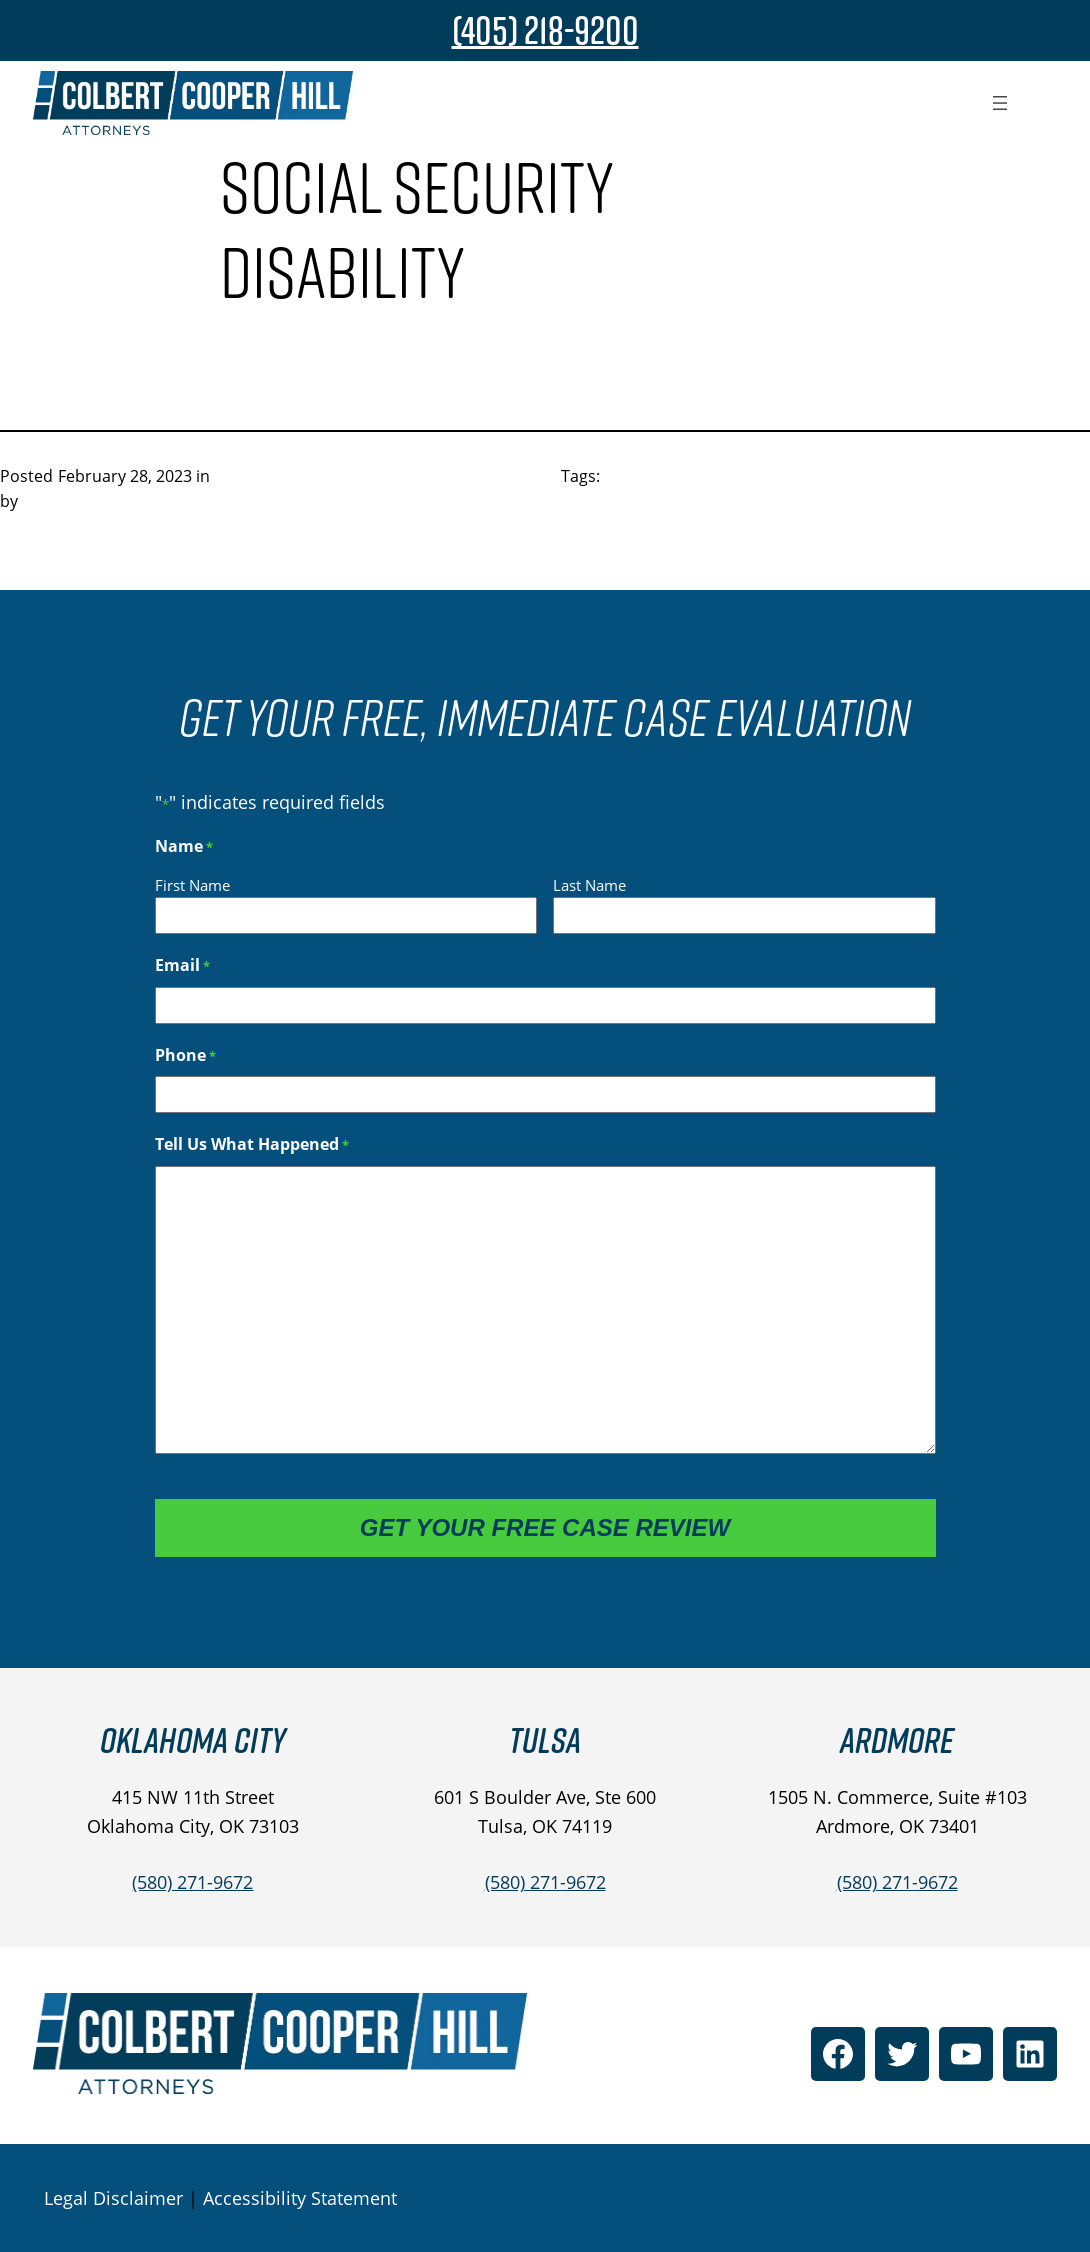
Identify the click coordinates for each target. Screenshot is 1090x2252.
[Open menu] (1000, 103)
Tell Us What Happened (252, 1144)
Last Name (589, 885)
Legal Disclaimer (113, 2198)
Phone (185, 1055)
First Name (192, 885)
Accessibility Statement (300, 2198)
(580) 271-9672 (192, 1882)
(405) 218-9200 (545, 30)
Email (182, 965)
